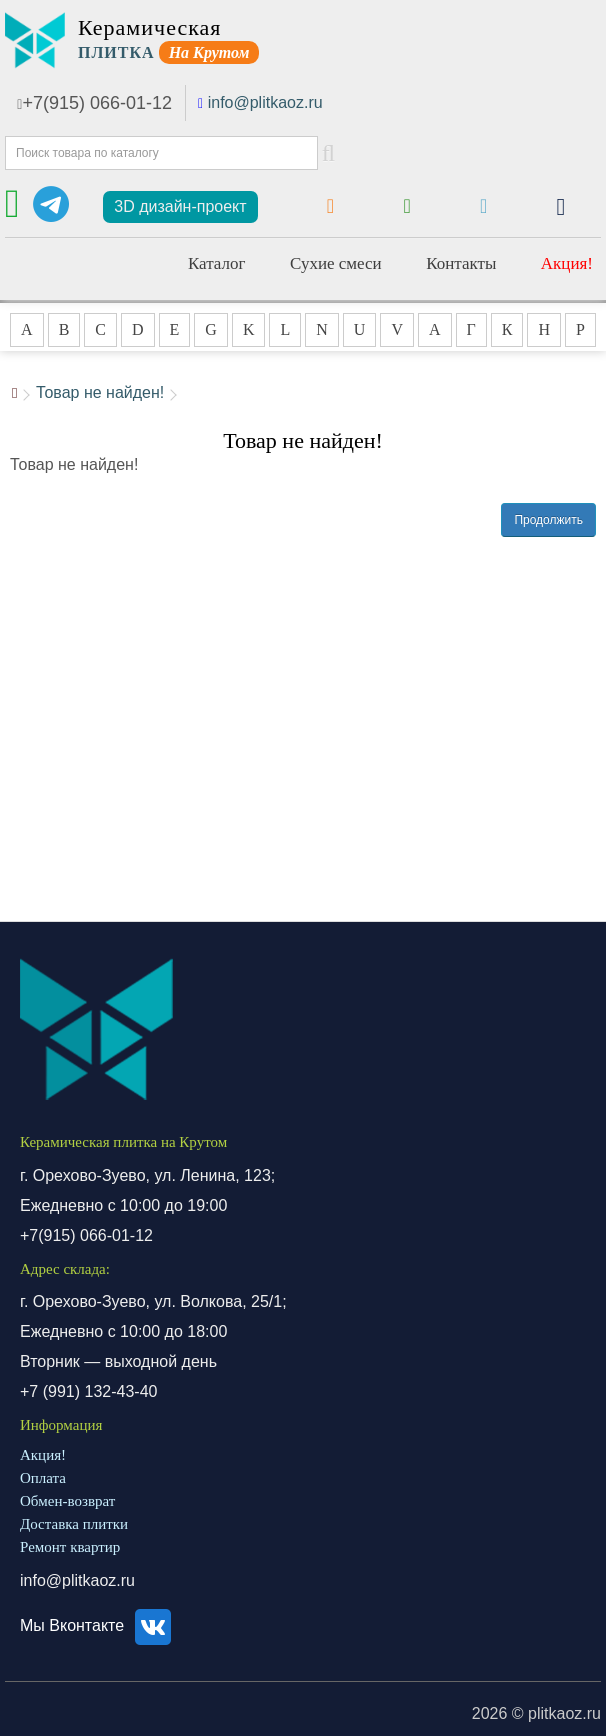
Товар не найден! (100, 392)
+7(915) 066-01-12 (94, 103)
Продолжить (548, 520)
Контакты (461, 263)
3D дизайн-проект (180, 206)
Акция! (567, 263)
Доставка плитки (74, 1524)
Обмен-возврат (67, 1501)
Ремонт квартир (70, 1547)
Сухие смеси (336, 263)
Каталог (217, 263)
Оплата (43, 1478)
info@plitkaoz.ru (265, 102)
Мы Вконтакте (98, 1625)
